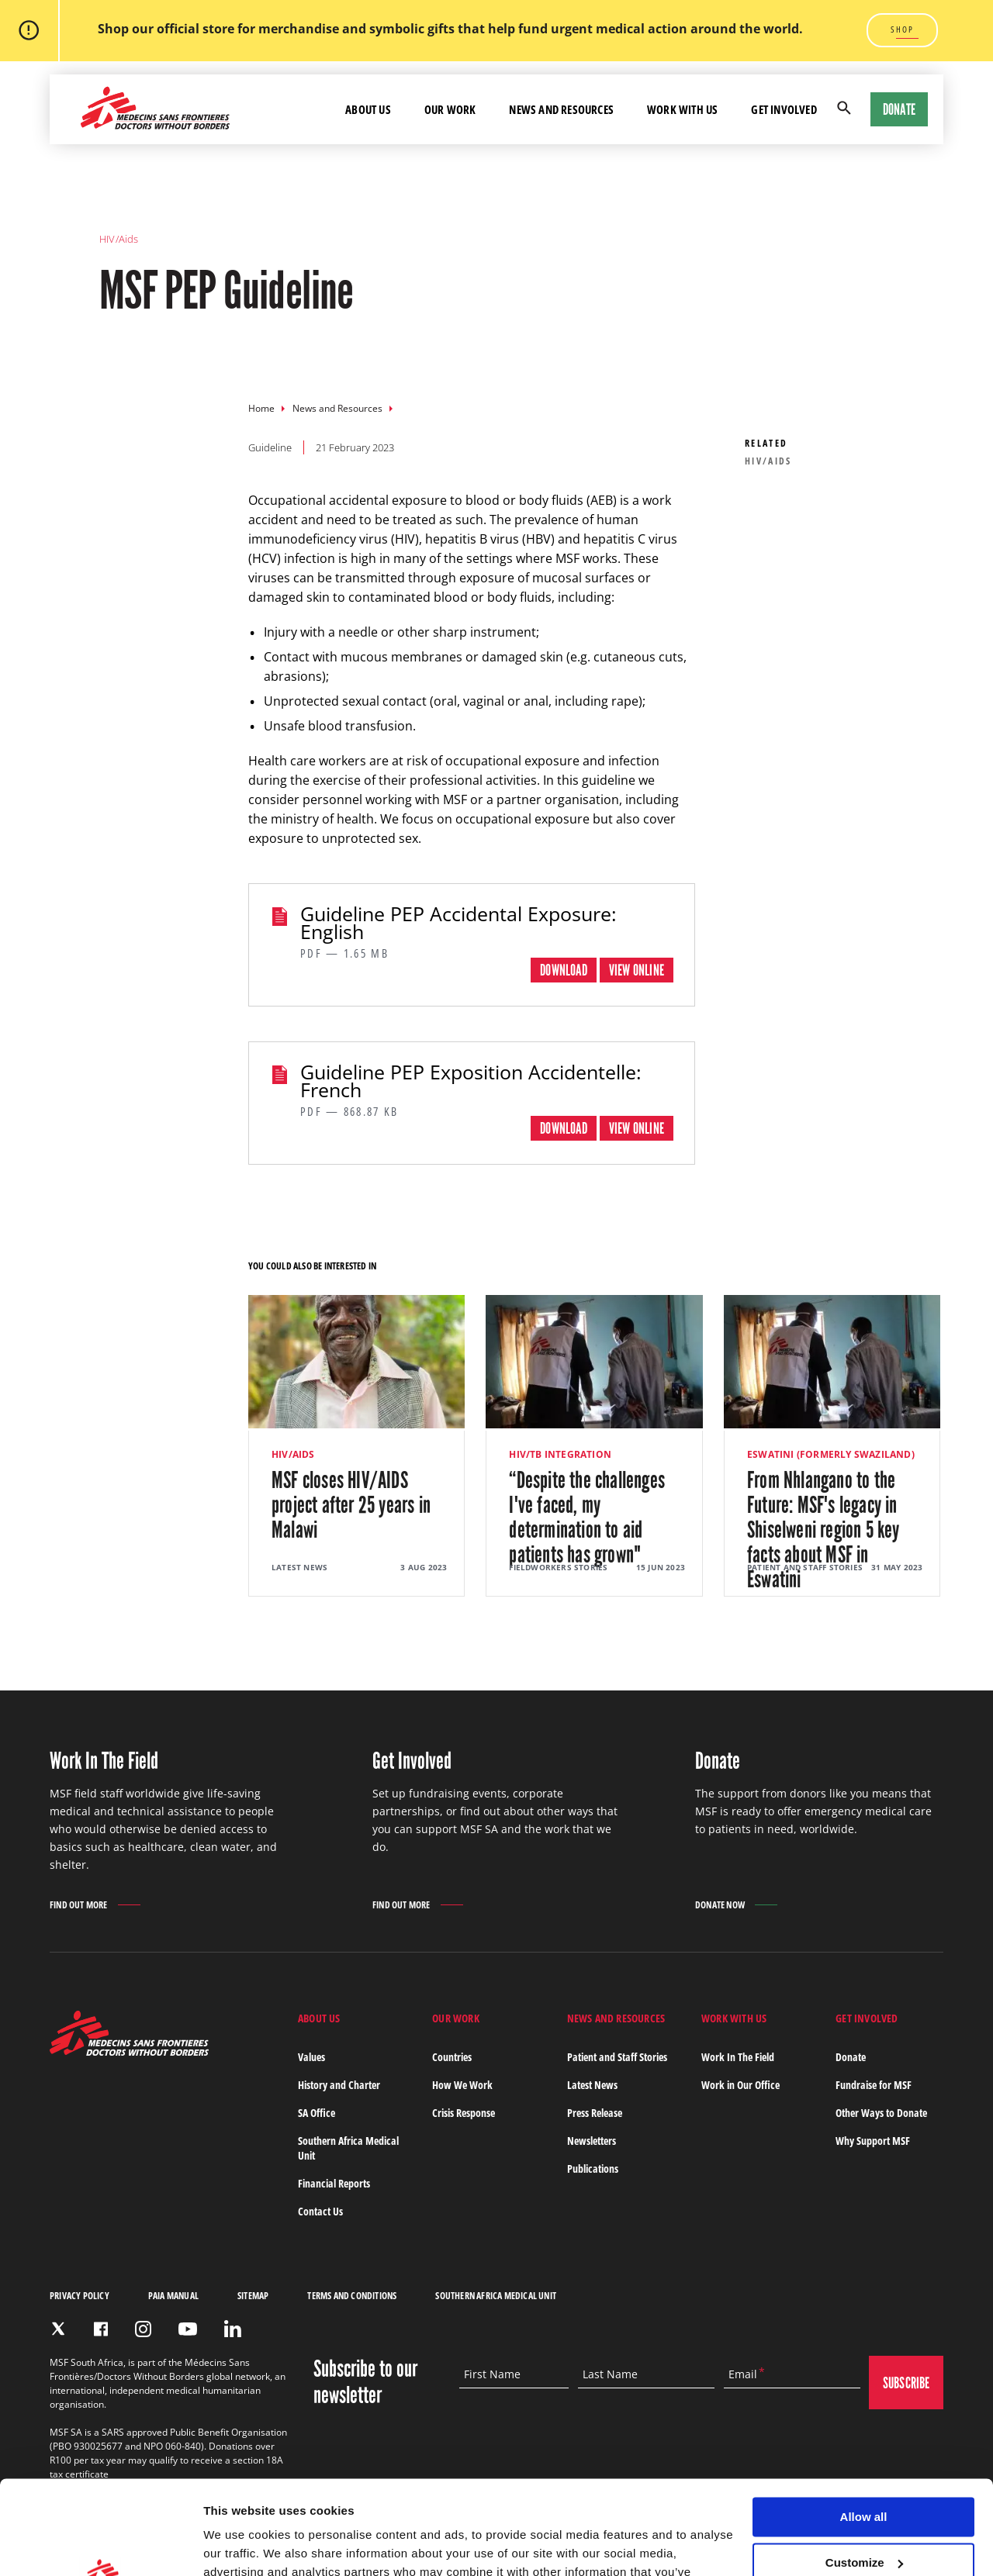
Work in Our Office (740, 2084)
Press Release (594, 2112)
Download (563, 970)
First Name (492, 2374)
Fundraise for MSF (874, 2084)
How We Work (462, 2084)
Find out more (79, 1906)
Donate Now (720, 1904)
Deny (863, 2519)
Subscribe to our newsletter (365, 2382)
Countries (452, 2056)
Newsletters (591, 2140)
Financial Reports (334, 2183)
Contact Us (320, 2211)
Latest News (592, 2084)
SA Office (316, 2112)
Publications (592, 2168)
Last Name (610, 2374)
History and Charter (339, 2084)
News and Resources (337, 408)
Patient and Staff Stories (617, 2056)
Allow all (863, 2429)
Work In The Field (737, 2056)
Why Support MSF (873, 2140)
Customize (864, 2474)
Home (261, 408)
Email (742, 2374)
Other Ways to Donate (881, 2112)
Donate (899, 109)
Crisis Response (463, 2112)
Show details (239, 2545)
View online (636, 970)
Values (311, 2056)
